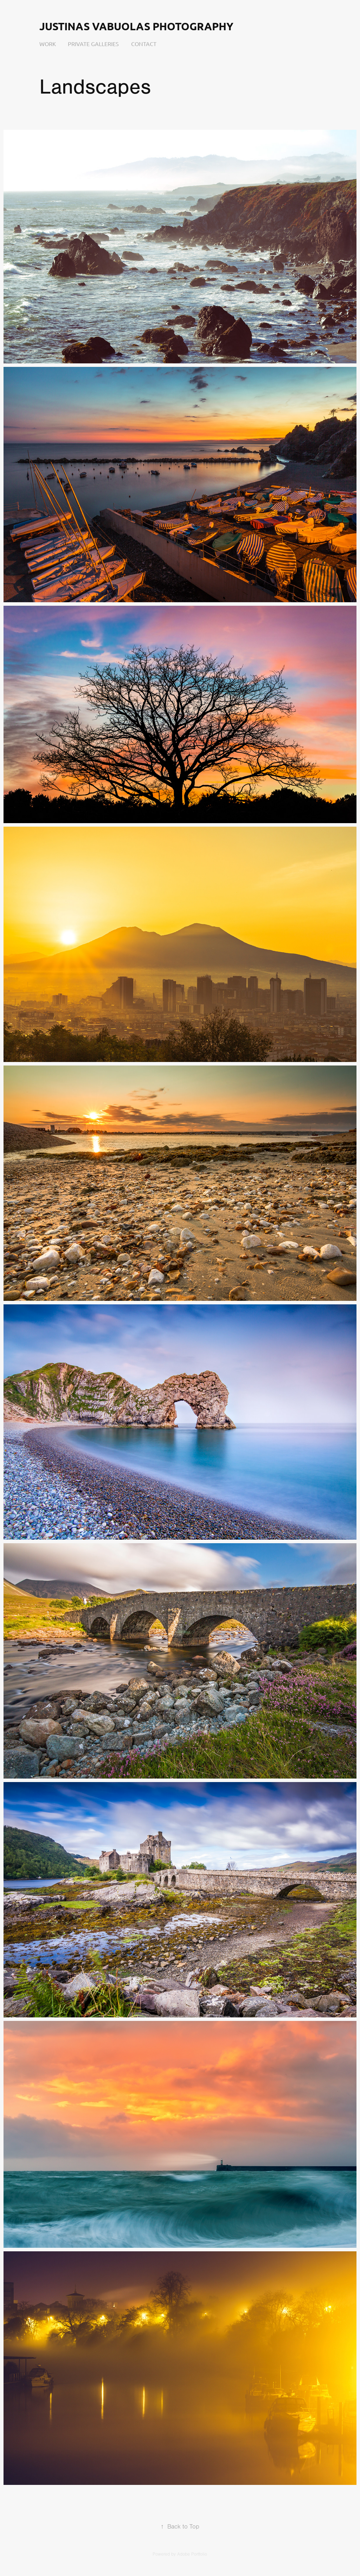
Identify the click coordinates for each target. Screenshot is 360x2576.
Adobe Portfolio (192, 2554)
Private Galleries (93, 43)
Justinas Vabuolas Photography (136, 26)
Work (47, 43)
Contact (143, 43)
